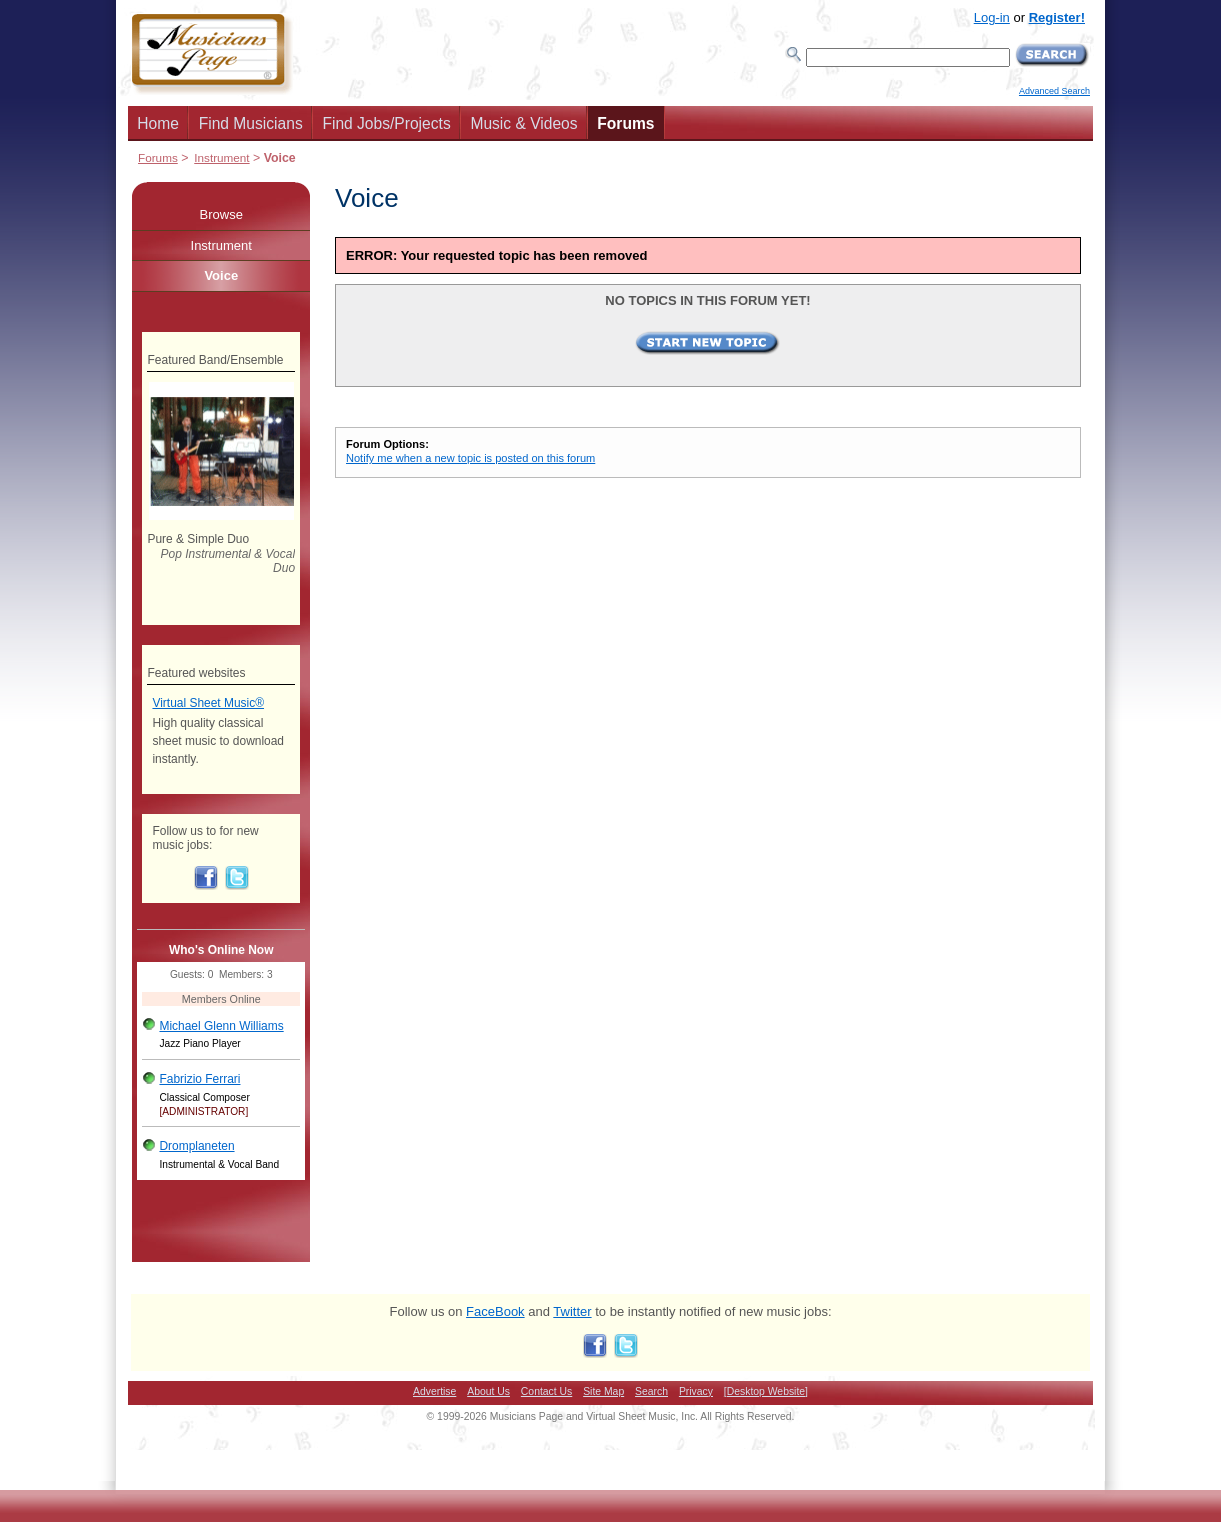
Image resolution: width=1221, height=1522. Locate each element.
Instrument (221, 157)
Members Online (221, 999)
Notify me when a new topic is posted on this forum (470, 458)
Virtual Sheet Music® (208, 703)
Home (158, 123)
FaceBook (495, 1311)
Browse (221, 214)
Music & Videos (523, 123)
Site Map (603, 1391)
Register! (1057, 17)
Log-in (992, 17)
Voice (221, 275)
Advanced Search (1054, 91)
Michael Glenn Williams (221, 1026)
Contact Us (546, 1391)
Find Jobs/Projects (386, 123)
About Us (488, 1391)
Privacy (696, 1391)
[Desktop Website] (766, 1391)
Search (651, 1391)
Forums (625, 123)
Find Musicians (251, 123)
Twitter (572, 1311)
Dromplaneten (196, 1146)
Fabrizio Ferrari (199, 1079)
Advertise (434, 1391)
